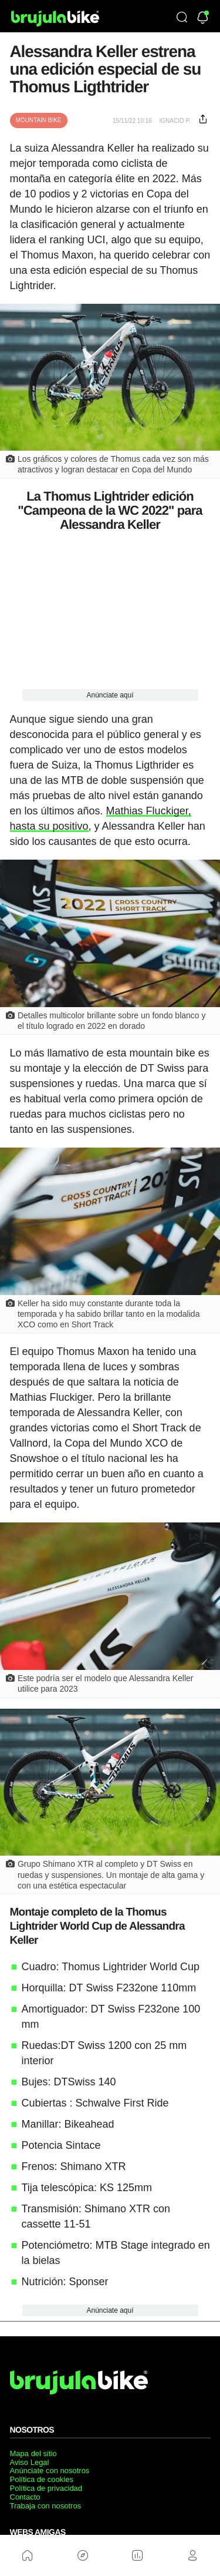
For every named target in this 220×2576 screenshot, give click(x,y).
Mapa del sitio (33, 2453)
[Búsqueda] (182, 18)
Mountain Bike (39, 120)
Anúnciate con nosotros (50, 2470)
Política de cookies (41, 2479)
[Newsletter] (203, 18)
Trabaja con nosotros (46, 2505)
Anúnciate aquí (109, 695)
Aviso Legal (29, 2462)
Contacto (25, 2497)
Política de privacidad (46, 2488)
